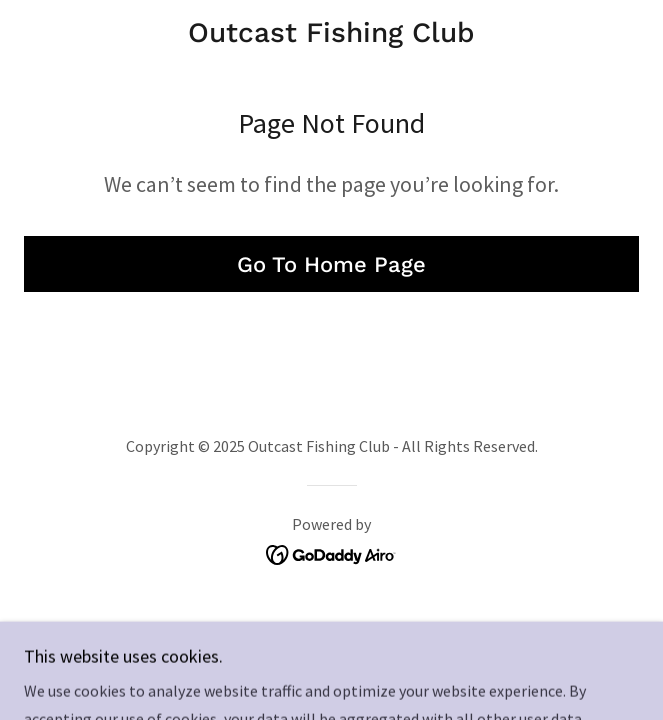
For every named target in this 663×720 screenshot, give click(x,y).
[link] (331, 33)
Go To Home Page (331, 264)
